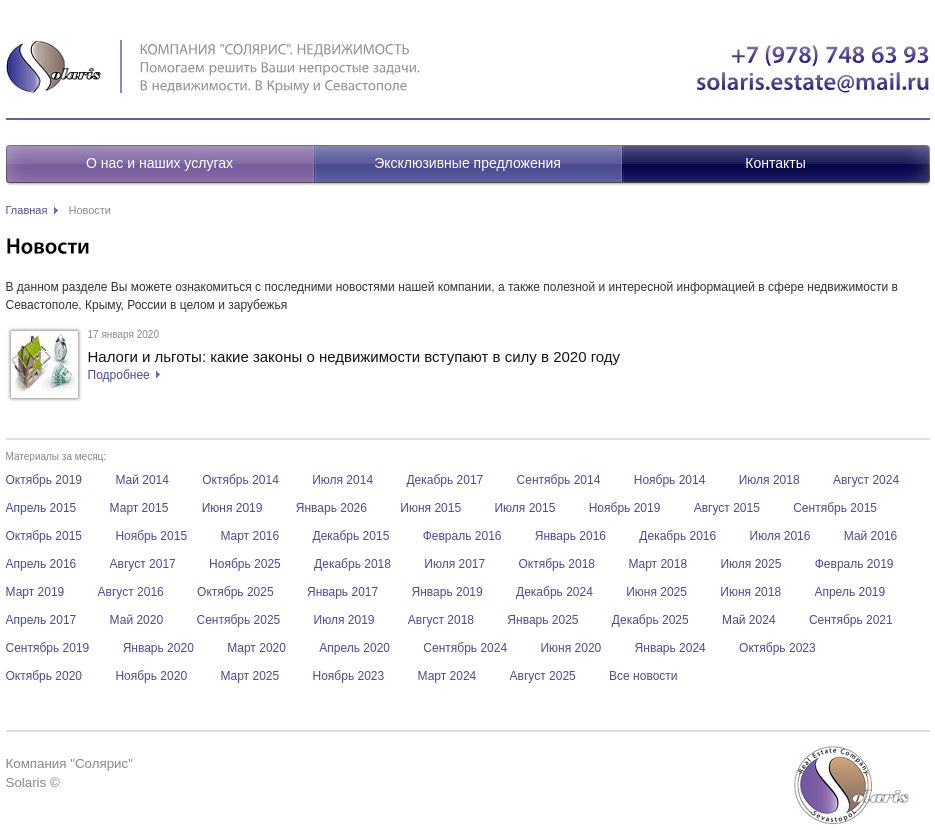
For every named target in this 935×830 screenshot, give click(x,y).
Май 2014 (142, 480)
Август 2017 (143, 564)
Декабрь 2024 (554, 592)
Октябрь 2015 (44, 536)
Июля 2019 (344, 620)
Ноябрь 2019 (625, 508)
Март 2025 (249, 676)
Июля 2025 (750, 564)
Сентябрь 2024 (465, 648)
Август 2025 (543, 676)
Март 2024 (447, 676)
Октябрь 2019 (44, 480)
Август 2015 (727, 508)
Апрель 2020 (354, 648)
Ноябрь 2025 (245, 564)
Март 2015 (139, 508)
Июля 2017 (454, 564)
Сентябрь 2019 (48, 648)
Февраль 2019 (854, 564)
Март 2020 (256, 648)
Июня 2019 (232, 508)
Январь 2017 (342, 592)
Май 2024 (749, 620)
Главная (27, 210)
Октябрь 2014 (240, 480)
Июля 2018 (769, 480)
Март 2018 (657, 564)
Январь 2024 (670, 648)
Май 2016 (871, 536)
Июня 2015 (430, 508)
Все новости (643, 676)
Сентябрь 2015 (835, 508)
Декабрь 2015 (351, 536)
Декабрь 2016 (677, 536)
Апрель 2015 (41, 508)
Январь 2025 (542, 620)
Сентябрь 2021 (851, 620)
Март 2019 (35, 592)
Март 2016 (249, 536)
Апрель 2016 (41, 564)
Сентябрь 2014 (559, 480)
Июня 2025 (656, 592)
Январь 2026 (331, 508)
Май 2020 (137, 620)
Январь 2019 (447, 592)
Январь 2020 (158, 648)
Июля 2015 (524, 508)
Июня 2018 (750, 592)
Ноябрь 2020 (151, 676)
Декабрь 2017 (444, 480)
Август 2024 (866, 480)
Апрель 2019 (849, 592)
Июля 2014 (342, 480)
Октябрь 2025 (235, 592)
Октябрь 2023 (777, 648)
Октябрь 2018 (557, 564)
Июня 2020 (570, 648)
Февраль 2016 (462, 536)
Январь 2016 (570, 536)
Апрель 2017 (41, 620)
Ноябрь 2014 (670, 480)
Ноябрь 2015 (151, 536)
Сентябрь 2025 (238, 620)
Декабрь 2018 (352, 564)
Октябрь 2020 (44, 676)
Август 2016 (131, 592)
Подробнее (119, 375)
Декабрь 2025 (650, 620)
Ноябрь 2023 (349, 676)
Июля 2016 (780, 536)
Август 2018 (441, 620)
